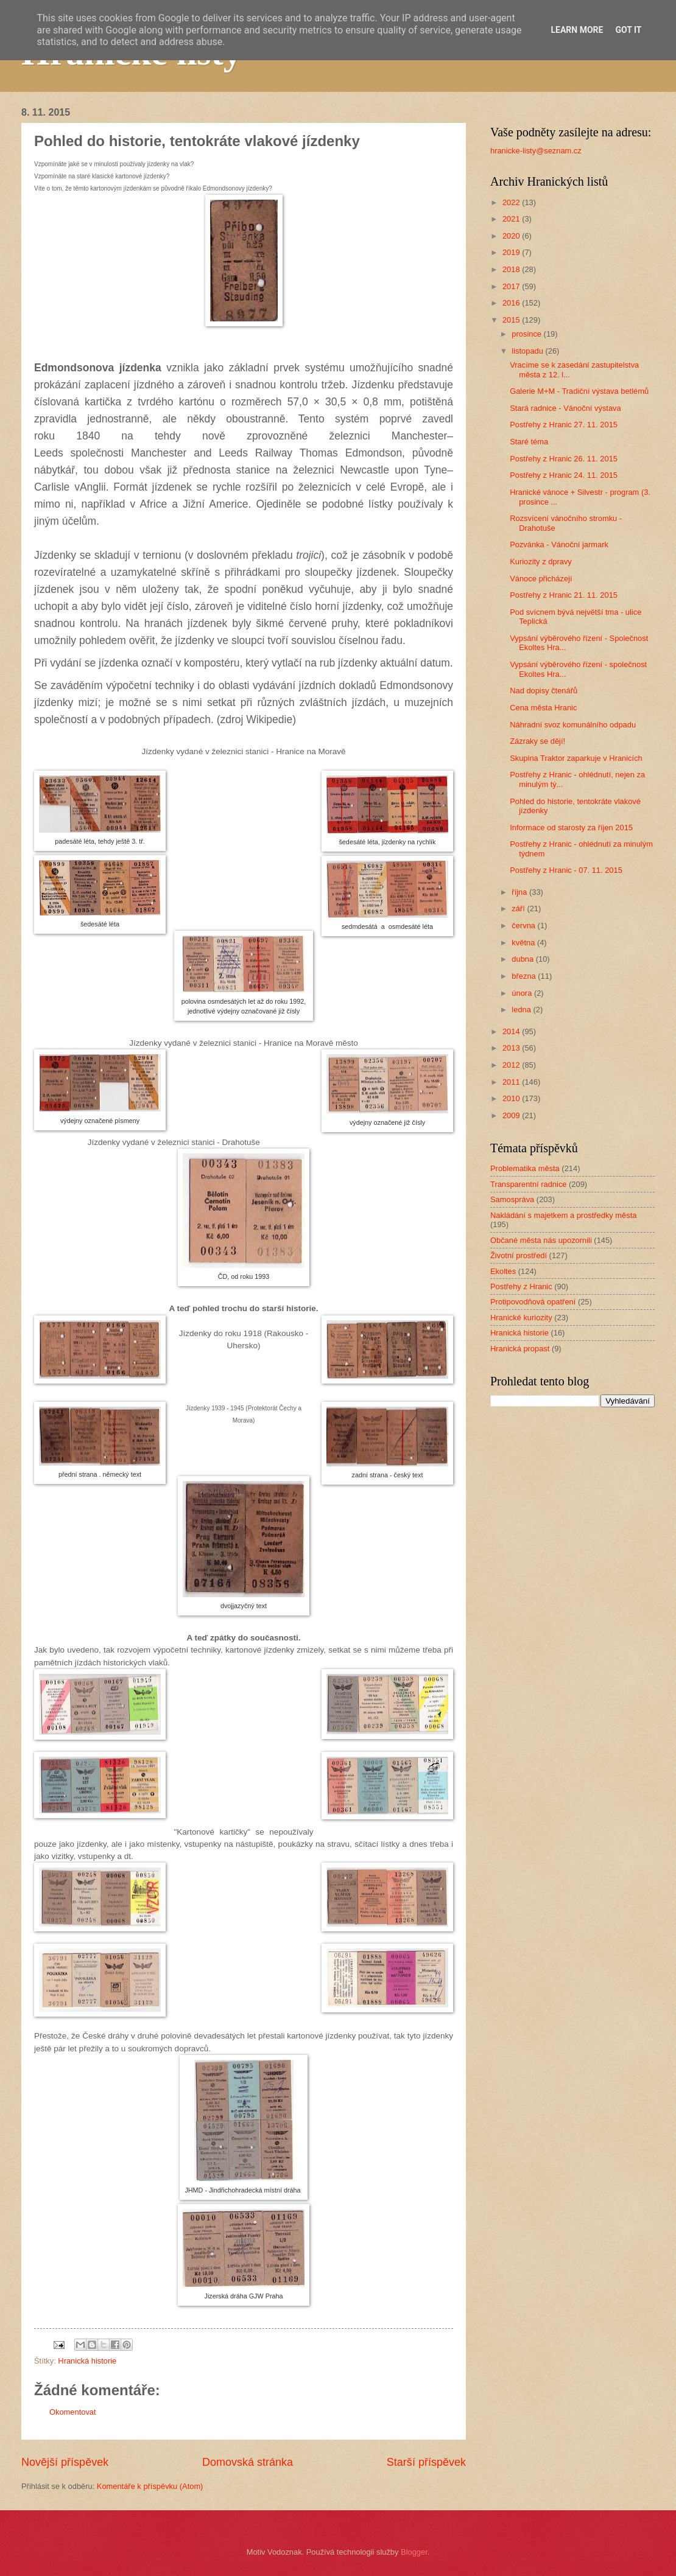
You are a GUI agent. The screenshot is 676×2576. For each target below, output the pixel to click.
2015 (512, 319)
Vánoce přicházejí (541, 578)
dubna (523, 959)
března (525, 976)
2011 (512, 1082)
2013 (512, 1047)
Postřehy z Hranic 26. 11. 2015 (564, 458)
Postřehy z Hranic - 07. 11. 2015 (566, 870)
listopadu (528, 350)
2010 (512, 1098)
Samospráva (512, 1199)
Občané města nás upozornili (541, 1240)
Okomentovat (72, 2412)
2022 (512, 202)
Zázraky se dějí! (537, 741)
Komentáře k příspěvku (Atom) (150, 2486)
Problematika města (525, 1168)
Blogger (414, 2552)
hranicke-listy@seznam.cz (536, 150)
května (524, 942)
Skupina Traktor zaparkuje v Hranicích (576, 758)
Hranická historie (87, 2360)
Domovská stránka (247, 2462)
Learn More (577, 30)
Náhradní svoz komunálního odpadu (573, 724)
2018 (512, 269)
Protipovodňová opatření (533, 1301)
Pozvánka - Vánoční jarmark (559, 544)
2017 (512, 286)
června (524, 925)
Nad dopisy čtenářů (543, 690)
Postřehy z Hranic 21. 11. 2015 (564, 595)
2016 (512, 302)
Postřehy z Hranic (521, 1286)
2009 (512, 1115)
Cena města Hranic (543, 707)
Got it (628, 30)
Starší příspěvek (426, 2462)
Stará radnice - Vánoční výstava (565, 408)
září (519, 908)
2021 (512, 218)
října (520, 892)
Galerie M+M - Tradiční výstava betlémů (579, 391)
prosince (527, 333)
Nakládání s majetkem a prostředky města (563, 1215)
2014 (512, 1031)
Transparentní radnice (528, 1184)
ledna (522, 1009)
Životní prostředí (518, 1255)
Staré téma (529, 441)
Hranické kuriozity (521, 1317)
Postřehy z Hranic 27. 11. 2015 (564, 424)
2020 (512, 235)
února (523, 993)
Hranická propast (519, 1348)
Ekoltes (503, 1271)
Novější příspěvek (64, 2462)
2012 (512, 1064)
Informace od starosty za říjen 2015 (571, 827)
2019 (512, 252)
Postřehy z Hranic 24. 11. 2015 (564, 475)
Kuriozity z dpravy (541, 561)
